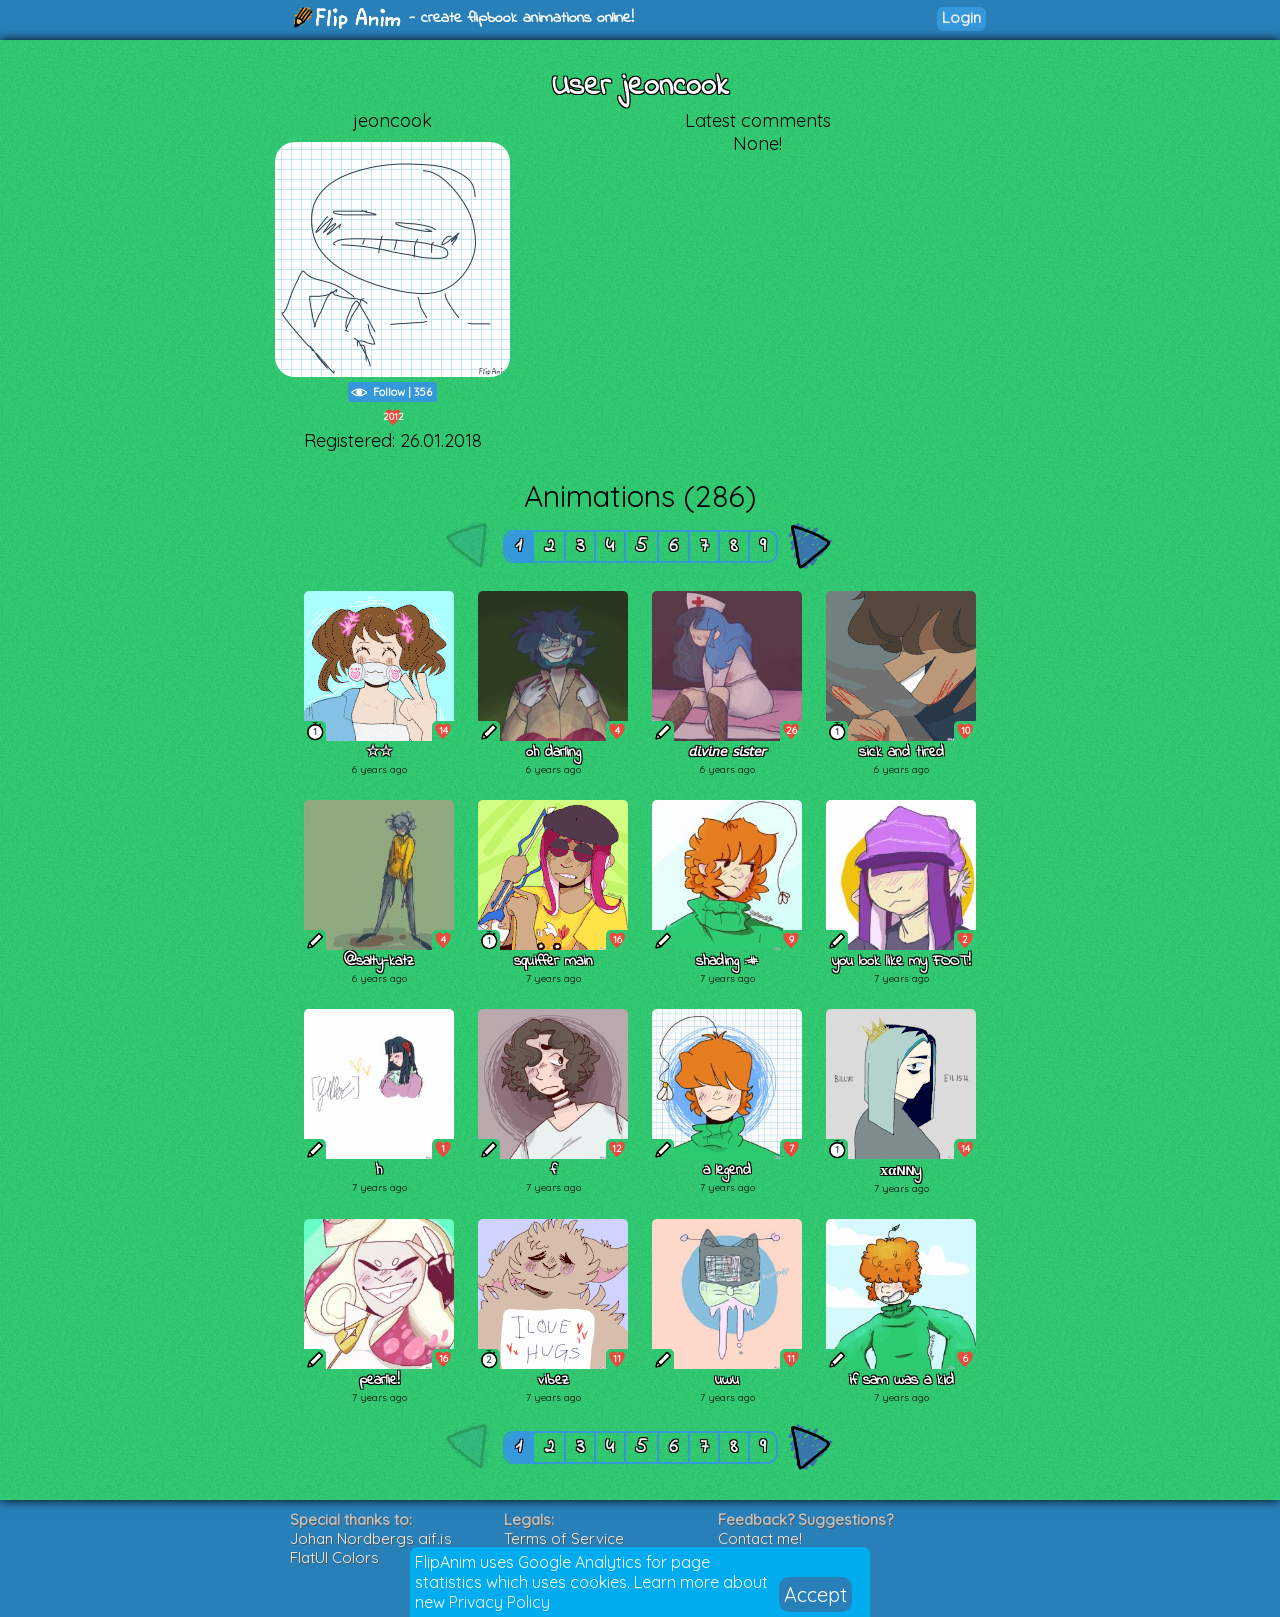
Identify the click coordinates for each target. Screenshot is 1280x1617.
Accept (815, 1594)
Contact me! (760, 1538)
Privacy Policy (499, 1602)
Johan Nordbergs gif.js (371, 1538)
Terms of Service (564, 1538)
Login (961, 17)
